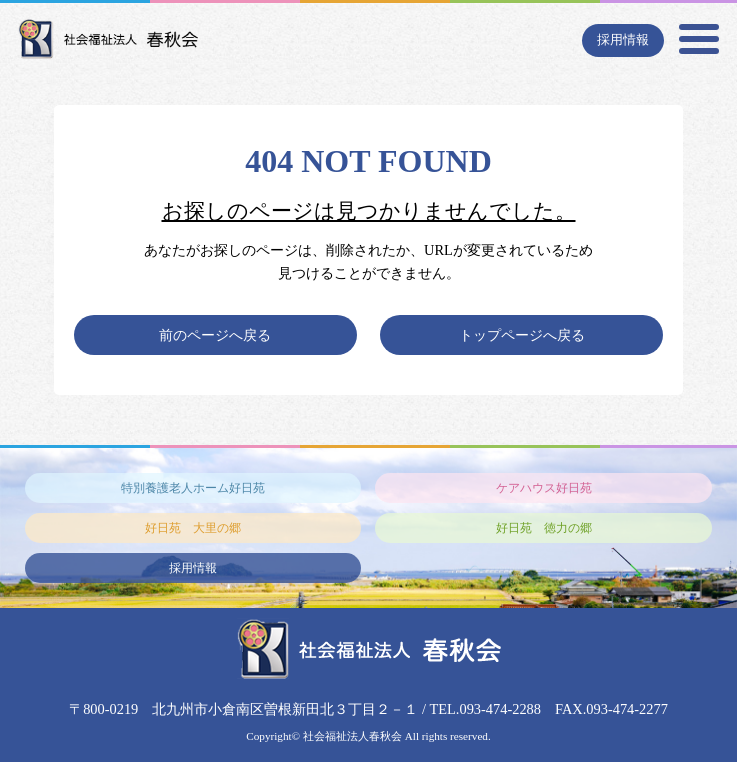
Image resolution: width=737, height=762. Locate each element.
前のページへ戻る (215, 335)
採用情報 (623, 40)
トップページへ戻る (522, 335)
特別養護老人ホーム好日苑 (193, 488)
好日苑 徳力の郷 (544, 528)
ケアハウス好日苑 (544, 488)
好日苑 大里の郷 (193, 528)
